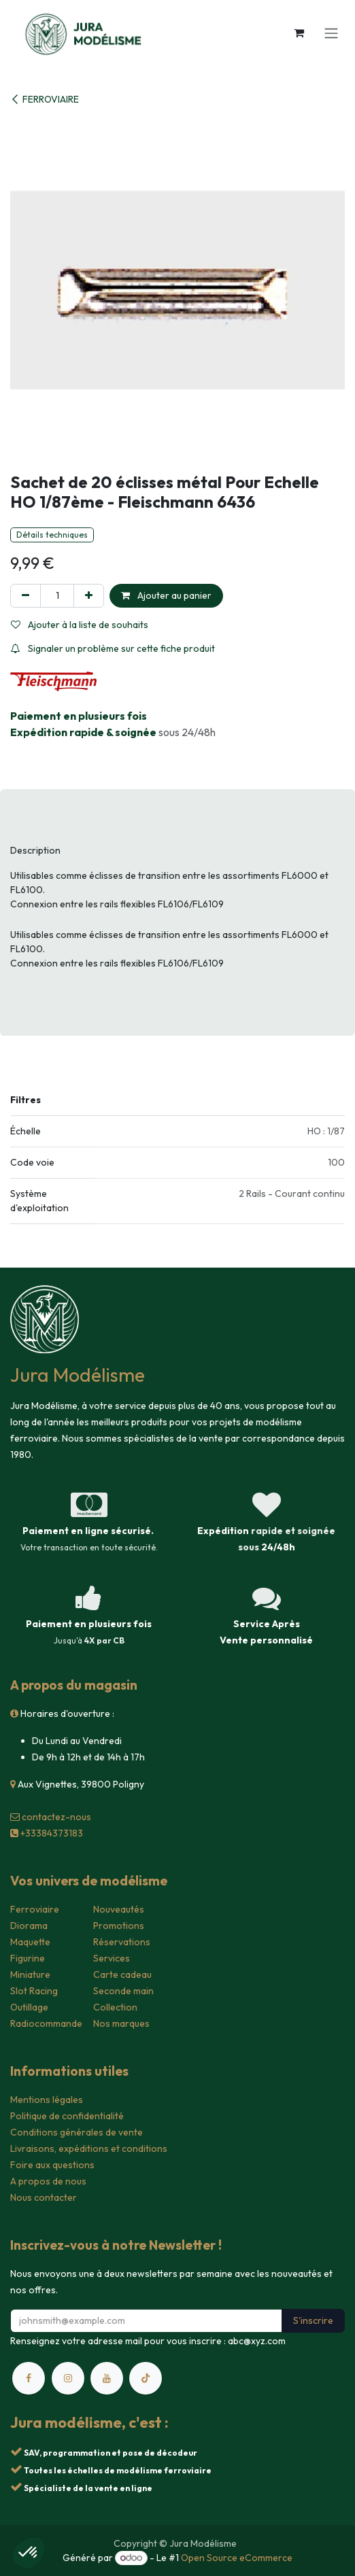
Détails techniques (52, 534)
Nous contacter (43, 2197)
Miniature (30, 1974)
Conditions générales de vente (76, 2132)
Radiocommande (46, 2023)
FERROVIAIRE (44, 99)
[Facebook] (28, 2378)
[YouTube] (106, 2378)
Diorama (29, 1925)
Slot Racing (34, 1991)
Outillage (29, 2007)
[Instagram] (68, 2378)
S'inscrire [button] (313, 2320)
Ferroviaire (34, 1909)
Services (111, 1958)
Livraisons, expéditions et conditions (88, 2148)
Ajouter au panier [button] (166, 595)
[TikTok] (145, 2378)
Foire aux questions (52, 2165)
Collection (115, 2007)
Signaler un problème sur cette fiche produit (113, 648)
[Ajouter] (88, 596)
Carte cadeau (122, 1974)
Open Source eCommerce (236, 2558)
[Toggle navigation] (331, 32)
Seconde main (123, 1991)
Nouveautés (118, 1909)
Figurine (27, 1958)
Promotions (118, 1925)
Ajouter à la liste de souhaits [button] (79, 625)
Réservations (121, 1942)
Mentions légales (46, 2099)
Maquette (30, 1942)
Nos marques (121, 2023)
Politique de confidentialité (67, 2116)
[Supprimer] (25, 596)
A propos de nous (48, 2181)
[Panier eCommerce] (298, 32)
